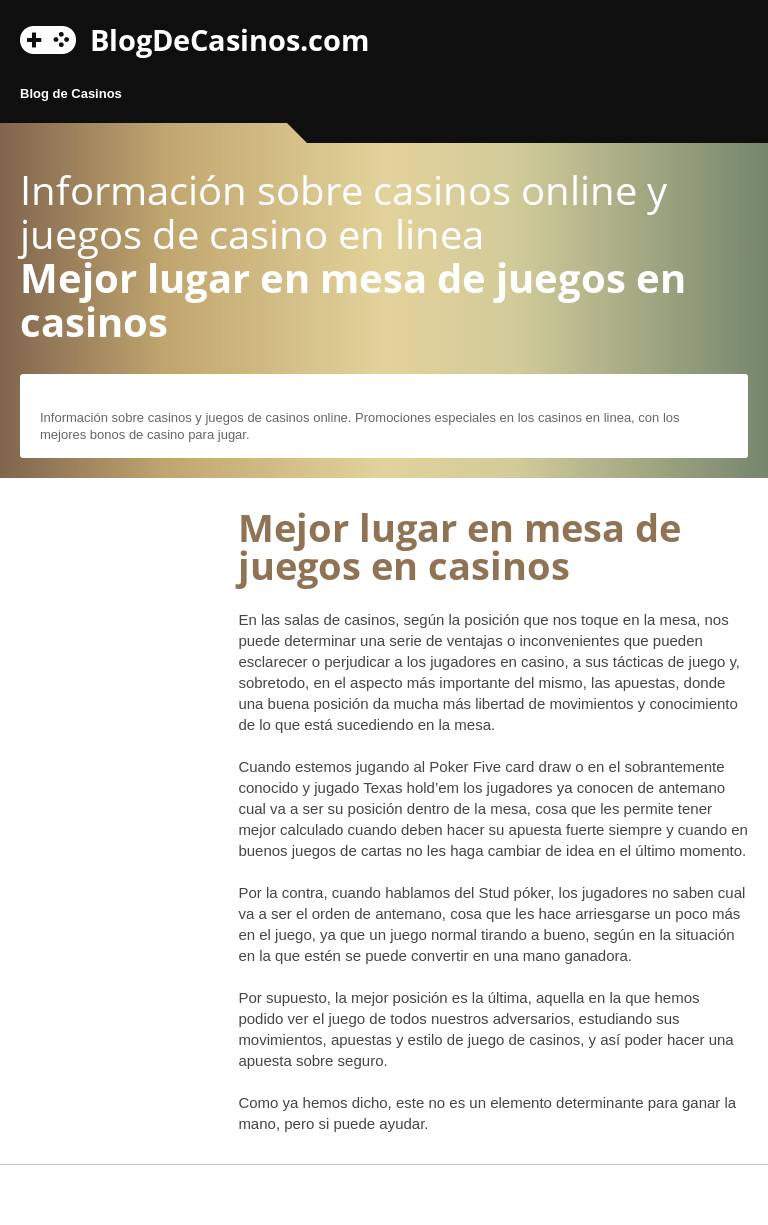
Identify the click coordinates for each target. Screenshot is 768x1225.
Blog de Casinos (71, 93)
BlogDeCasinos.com (229, 37)
